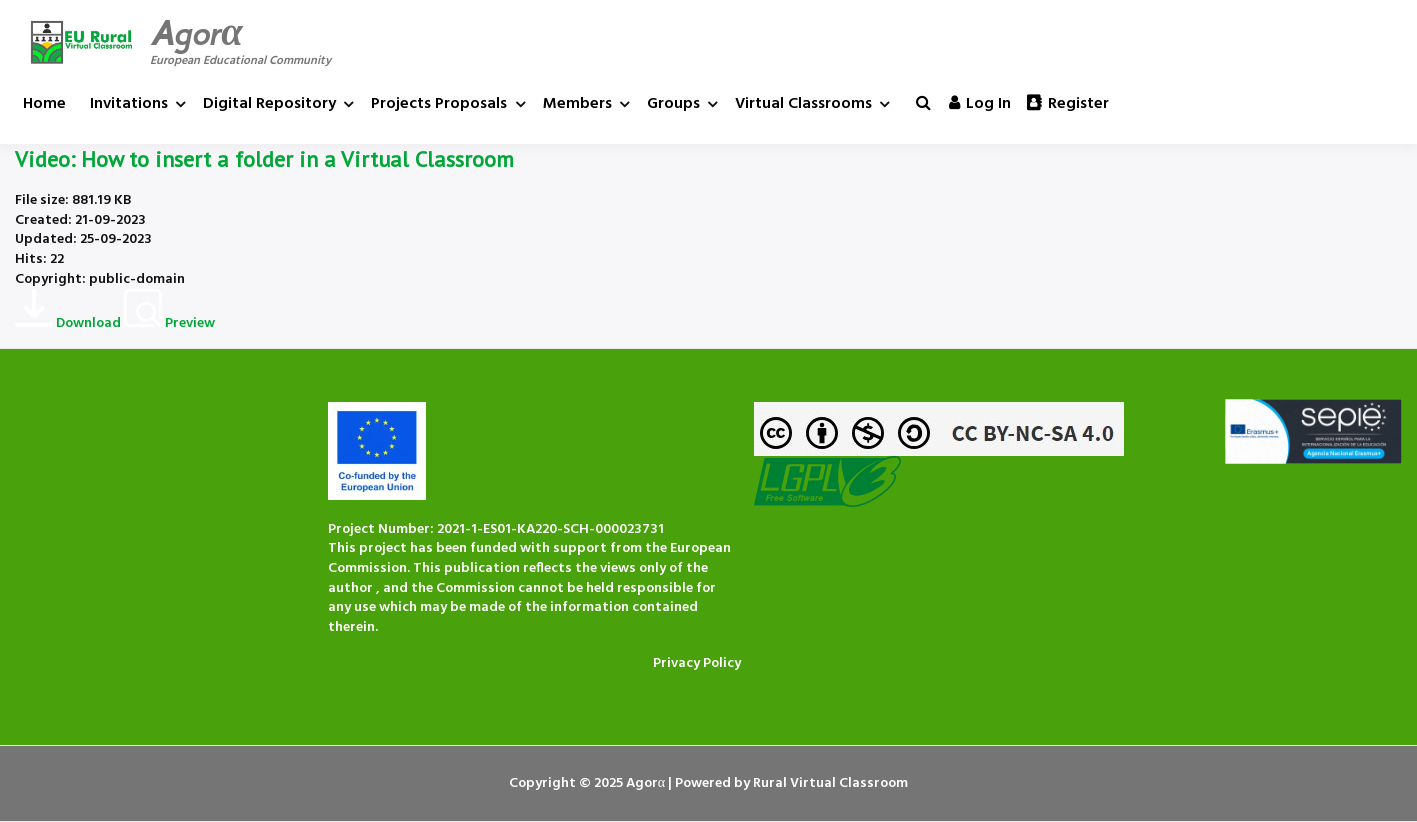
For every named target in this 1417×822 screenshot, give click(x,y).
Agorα (196, 33)
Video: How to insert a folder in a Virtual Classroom (264, 159)
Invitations (129, 104)
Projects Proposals (439, 104)
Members (577, 104)
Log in (980, 104)
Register (1068, 104)
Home (44, 104)
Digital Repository (269, 104)
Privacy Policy (697, 663)
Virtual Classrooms (803, 104)
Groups (673, 104)
